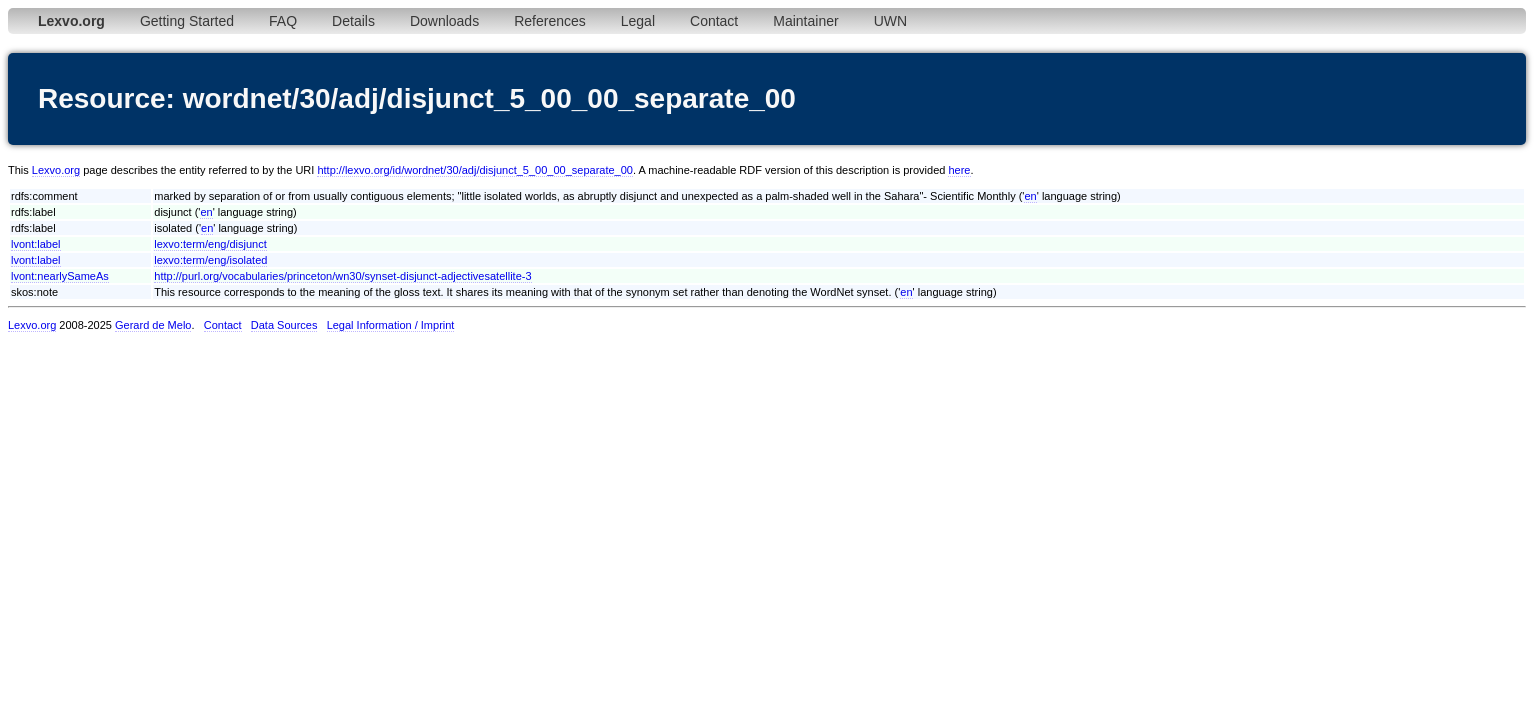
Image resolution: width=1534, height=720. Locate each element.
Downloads (444, 21)
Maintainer (805, 21)
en (1030, 196)
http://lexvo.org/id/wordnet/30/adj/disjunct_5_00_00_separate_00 (475, 170)
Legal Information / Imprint (391, 325)
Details (353, 21)
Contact (714, 21)
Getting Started (187, 21)
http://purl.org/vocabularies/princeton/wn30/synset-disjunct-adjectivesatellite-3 (342, 276)
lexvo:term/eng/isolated (210, 260)
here (959, 170)
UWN (890, 21)
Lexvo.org (56, 170)
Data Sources (284, 325)
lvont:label (36, 244)
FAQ (283, 21)
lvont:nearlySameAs (60, 276)
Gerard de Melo (153, 325)
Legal (638, 21)
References (550, 21)
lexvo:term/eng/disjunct (210, 244)
